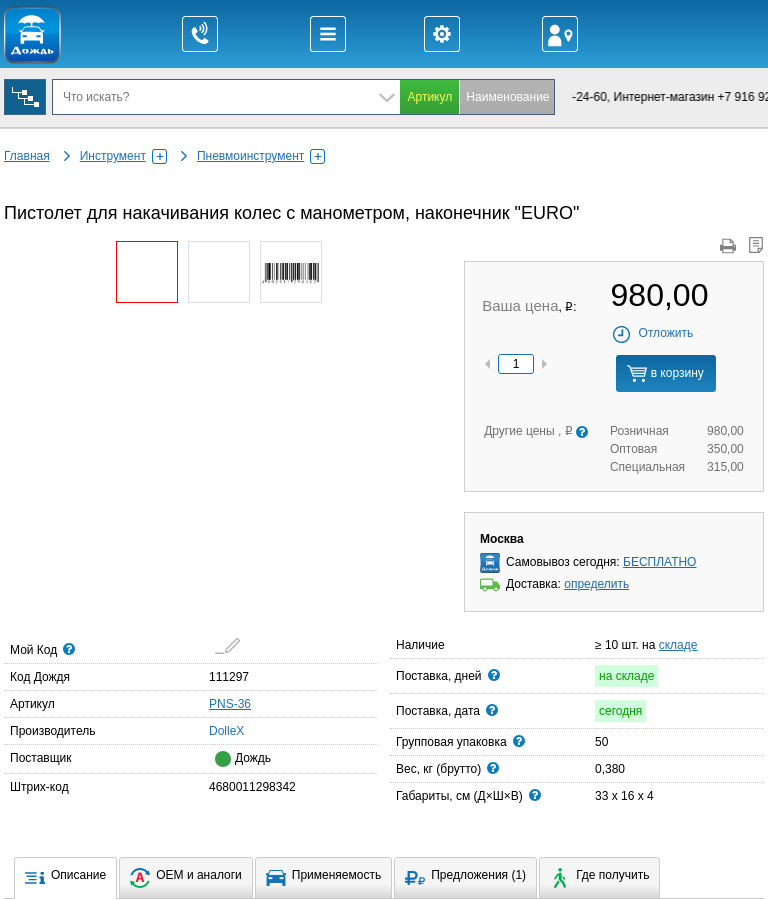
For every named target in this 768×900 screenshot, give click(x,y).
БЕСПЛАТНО (659, 562)
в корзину (665, 373)
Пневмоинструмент (261, 156)
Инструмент (123, 156)
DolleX (215, 730)
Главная (27, 156)
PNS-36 (230, 704)
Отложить (652, 333)
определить (596, 584)
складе (678, 645)
